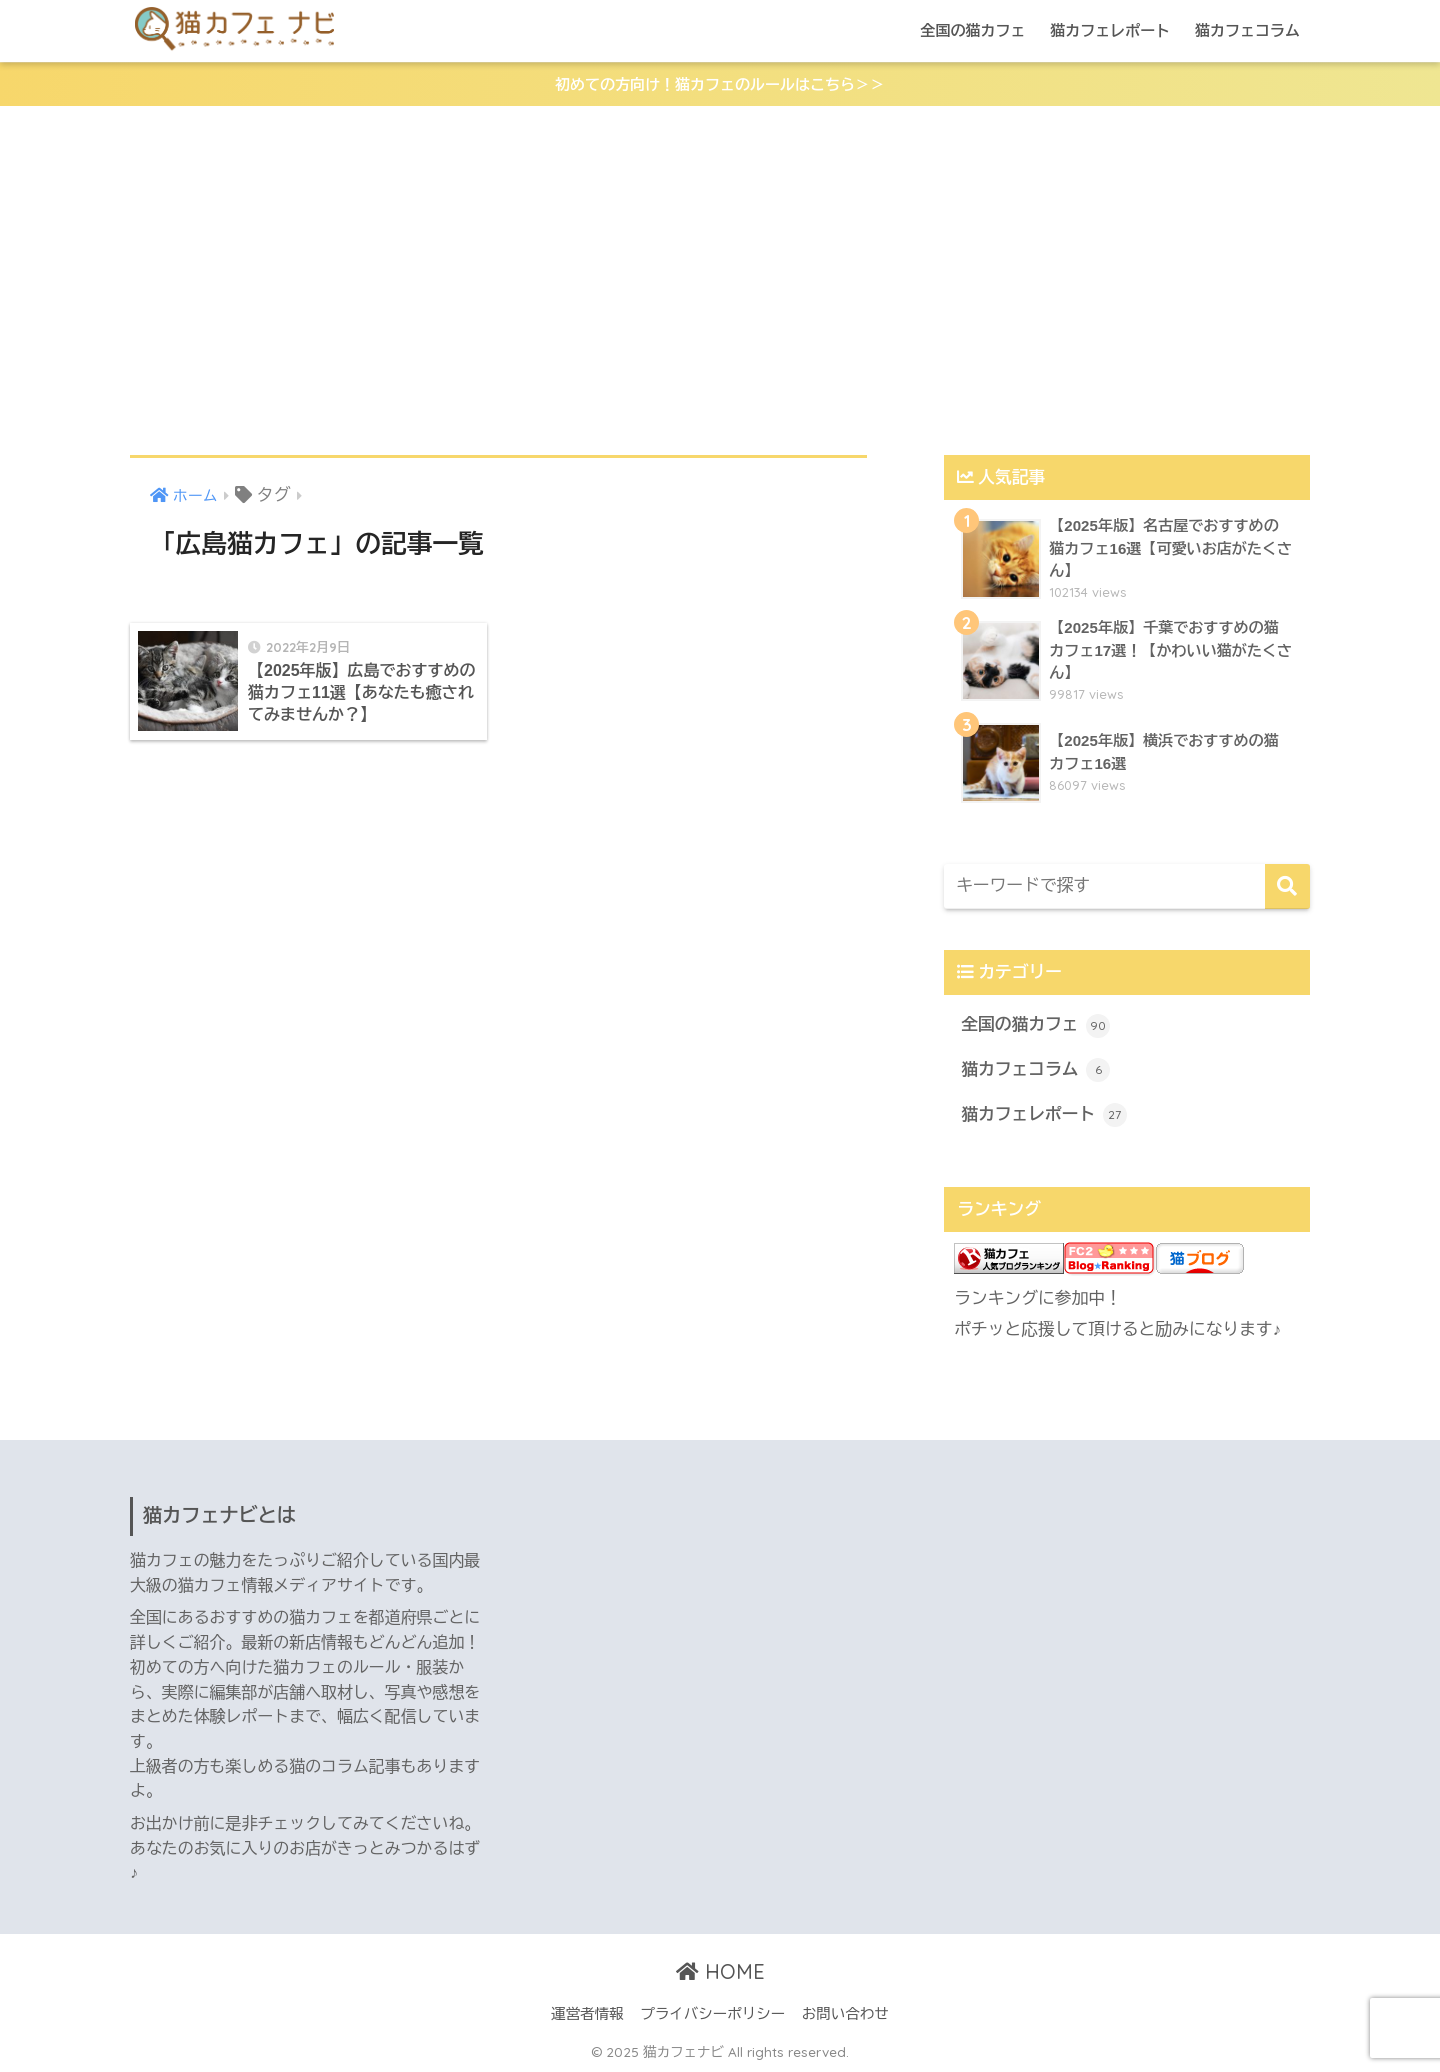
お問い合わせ (845, 2014)
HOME (720, 1971)
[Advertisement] (720, 281)
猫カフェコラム (1247, 30)
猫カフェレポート (1110, 30)
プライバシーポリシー (712, 2014)
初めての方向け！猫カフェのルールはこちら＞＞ (720, 84)
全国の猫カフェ (972, 30)
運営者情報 (587, 2014)
